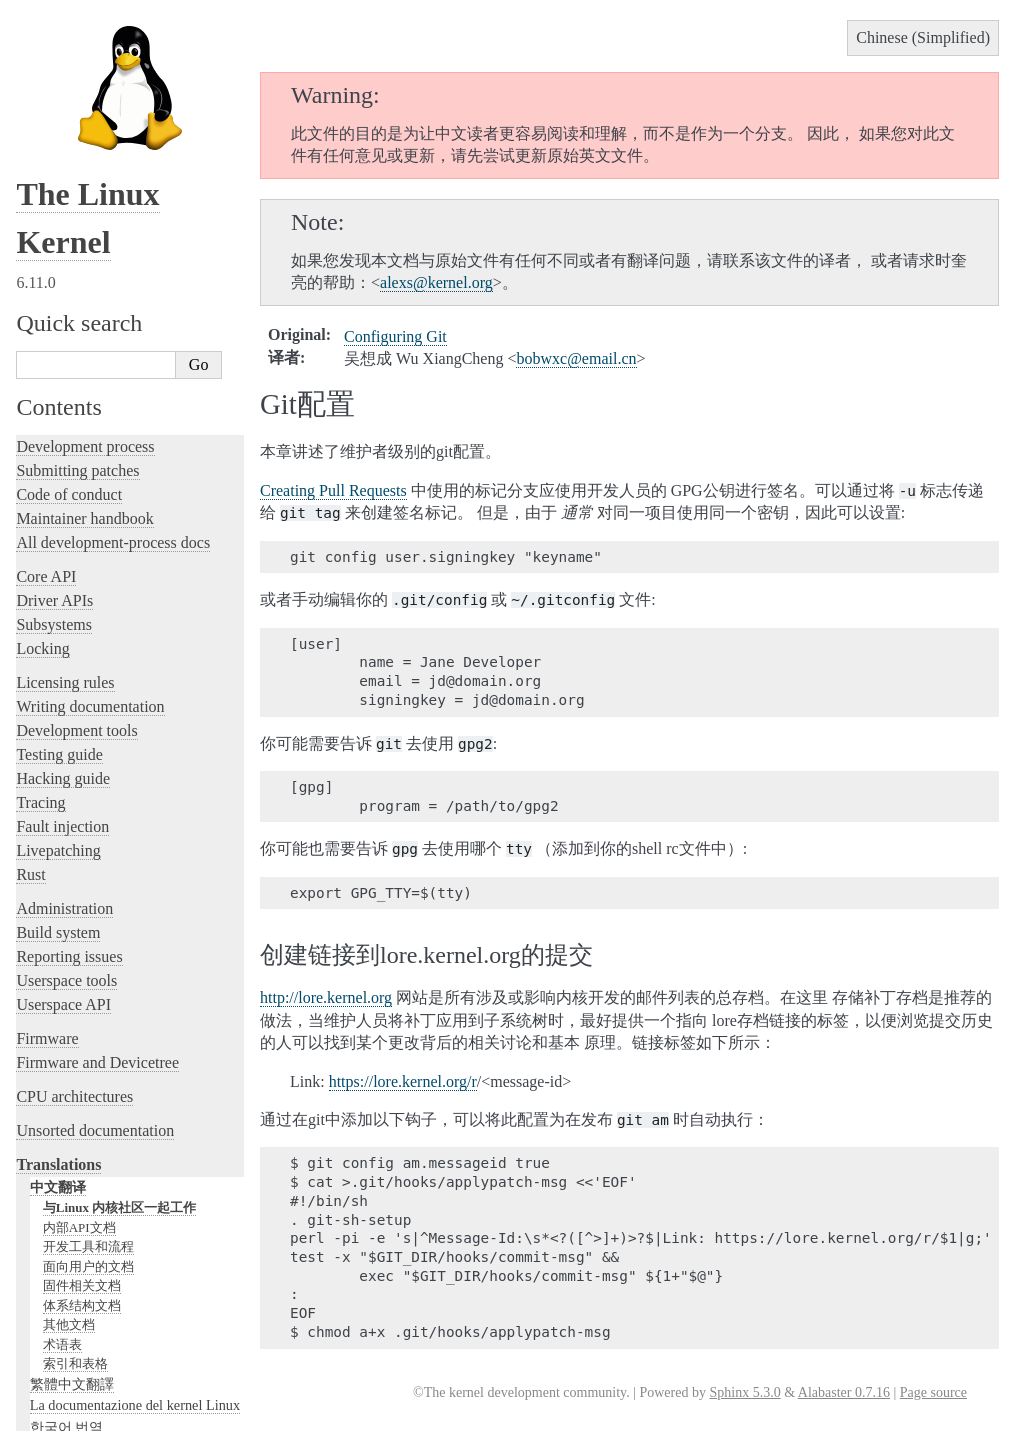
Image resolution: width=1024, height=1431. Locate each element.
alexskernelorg (436, 282)
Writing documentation (90, 548)
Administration (64, 750)
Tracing (40, 644)
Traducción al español (93, 1312)
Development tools (76, 572)
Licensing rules (65, 524)
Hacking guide (63, 620)
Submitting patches (77, 312)
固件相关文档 (82, 1127)
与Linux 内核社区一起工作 (120, 1049)
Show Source (58, 1412)
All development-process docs (113, 384)
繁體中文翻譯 (72, 1226)
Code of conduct (69, 336)
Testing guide (59, 596)
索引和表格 (75, 1205)
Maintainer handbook (84, 360)
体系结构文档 (82, 1147)
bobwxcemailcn (576, 358)
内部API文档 (79, 1069)
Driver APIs (54, 442)
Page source (933, 1392)
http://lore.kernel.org (326, 997)
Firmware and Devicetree (97, 904)
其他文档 (69, 1166)
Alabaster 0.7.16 (844, 1392)
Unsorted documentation (95, 972)
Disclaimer (61, 1333)
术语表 (62, 1186)
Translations (58, 1006)
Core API (46, 418)
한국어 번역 (67, 1269)
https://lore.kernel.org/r (403, 1081)
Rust (30, 716)
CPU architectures (74, 938)
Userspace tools (66, 822)
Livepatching (58, 692)
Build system (58, 774)
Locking (42, 490)
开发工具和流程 (88, 1088)
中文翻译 (58, 1029)
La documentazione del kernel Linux (135, 1247)
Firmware (47, 880)
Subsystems (54, 466)
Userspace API (63, 846)
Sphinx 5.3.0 (744, 1392)
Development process (85, 288)
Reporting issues (69, 798)
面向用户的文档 (88, 1108)
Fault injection (62, 668)
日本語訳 (58, 1290)
